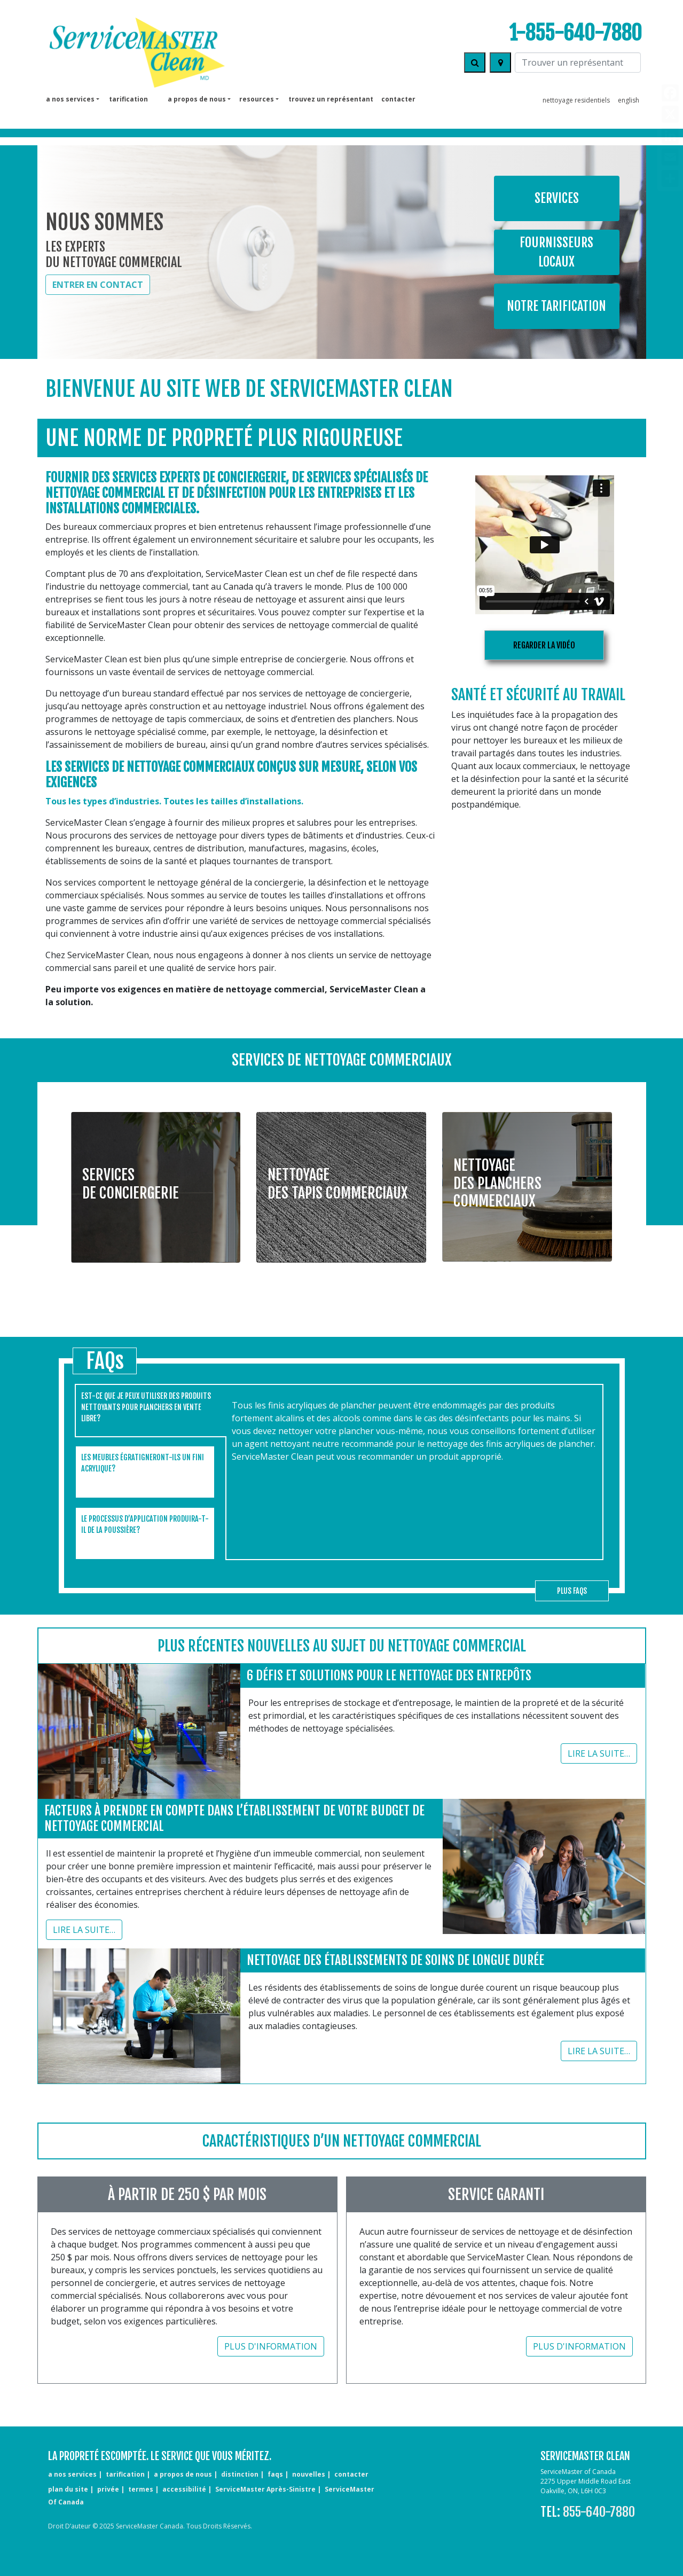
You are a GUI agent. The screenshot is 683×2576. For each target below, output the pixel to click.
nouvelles (308, 2474)
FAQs (275, 2474)
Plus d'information (270, 2346)
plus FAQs (572, 1590)
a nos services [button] (70, 99)
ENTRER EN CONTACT (97, 285)
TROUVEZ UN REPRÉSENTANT (330, 99)
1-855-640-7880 (575, 32)
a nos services (72, 2474)
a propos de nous (183, 2474)
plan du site (68, 2489)
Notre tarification (556, 306)
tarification (128, 99)
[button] (156, 1179)
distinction (239, 2474)
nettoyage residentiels (576, 100)
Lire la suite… (599, 1753)
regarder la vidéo (544, 645)
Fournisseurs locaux (556, 252)
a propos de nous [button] (197, 99)
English (628, 100)
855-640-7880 (599, 2512)
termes (140, 2489)
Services (557, 198)
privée (108, 2489)
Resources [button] (256, 99)
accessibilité (184, 2489)
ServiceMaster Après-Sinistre (265, 2489)
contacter (398, 99)
